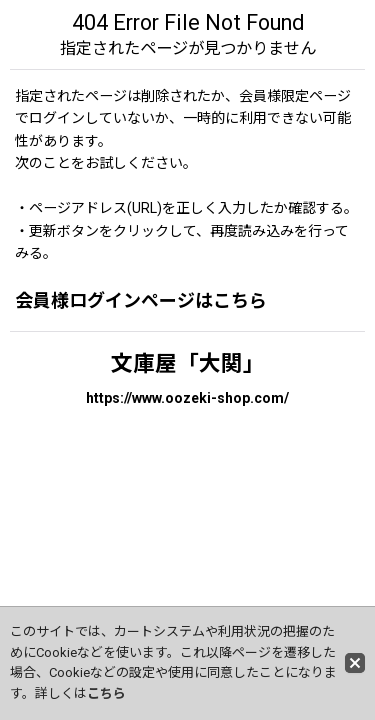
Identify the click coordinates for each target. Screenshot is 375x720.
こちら (106, 693)
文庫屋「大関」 (188, 363)
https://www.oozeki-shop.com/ (187, 398)
